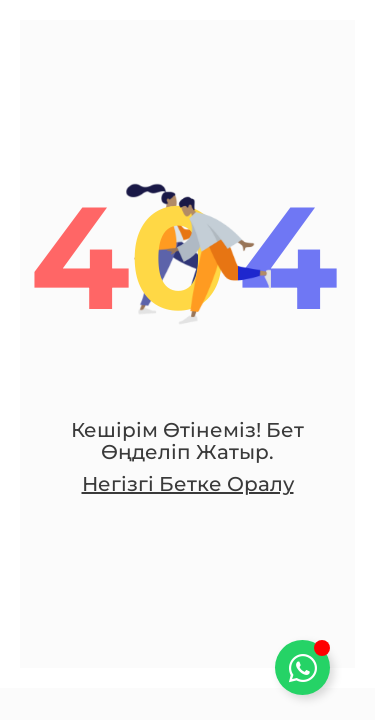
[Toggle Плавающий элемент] (302, 667)
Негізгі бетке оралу (188, 484)
